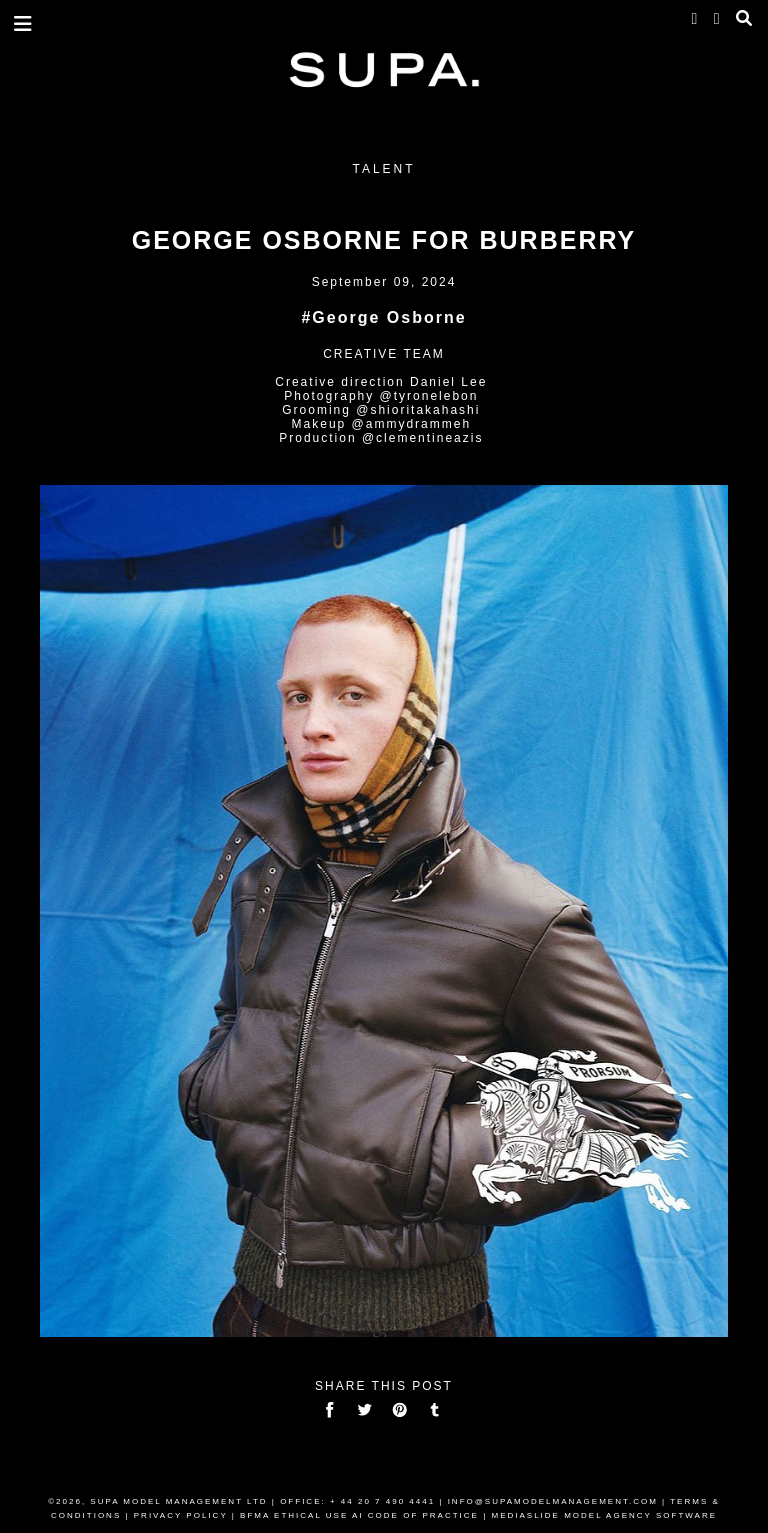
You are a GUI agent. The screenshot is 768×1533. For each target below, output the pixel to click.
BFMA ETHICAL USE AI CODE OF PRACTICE (359, 1515)
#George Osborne (383, 317)
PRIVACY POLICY (181, 1515)
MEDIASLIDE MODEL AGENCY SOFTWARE (604, 1515)
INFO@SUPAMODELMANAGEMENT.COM (553, 1501)
